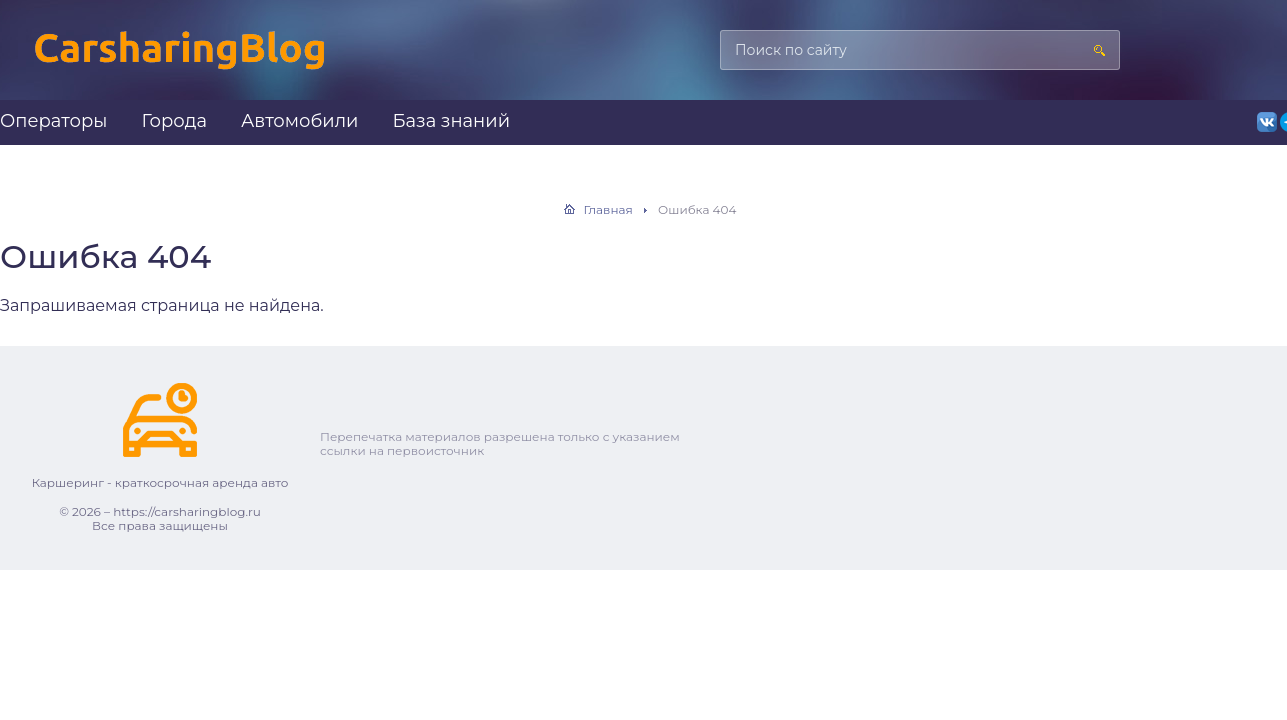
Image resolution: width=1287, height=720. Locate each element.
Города (174, 121)
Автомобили (300, 121)
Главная (608, 209)
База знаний (451, 121)
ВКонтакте (1267, 122)
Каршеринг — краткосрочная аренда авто (180, 60)
